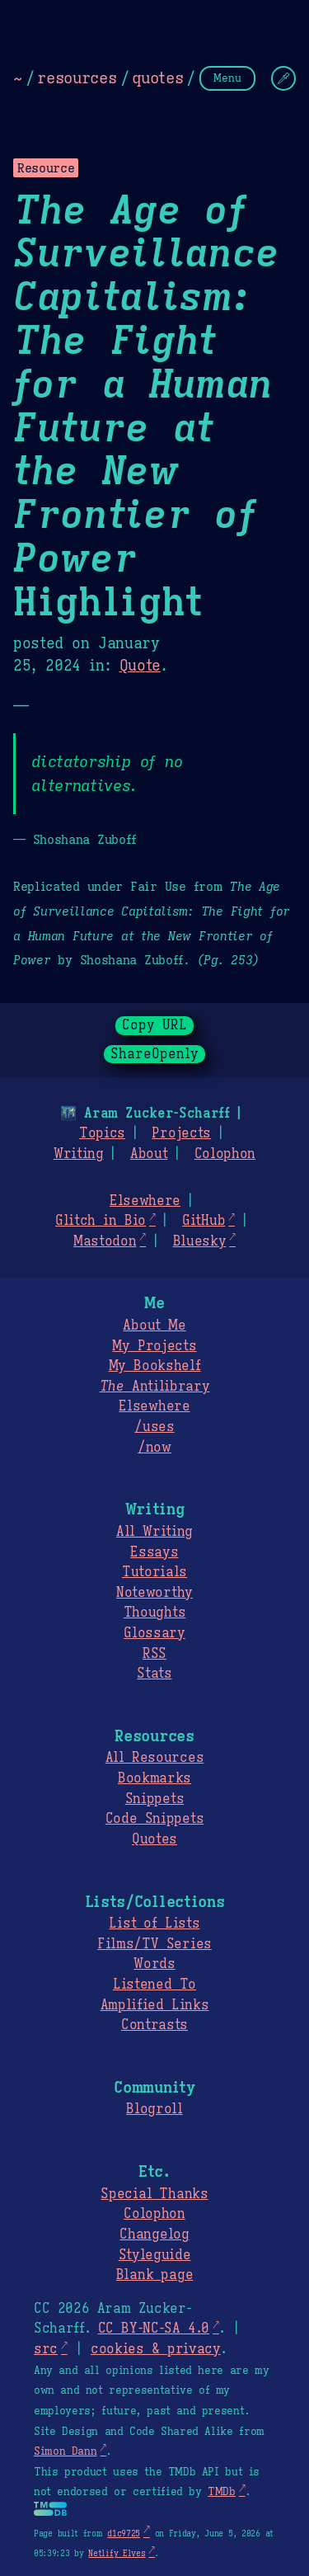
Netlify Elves (116, 2553)
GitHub (203, 1221)
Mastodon (104, 1241)
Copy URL (155, 1025)
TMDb (222, 2491)
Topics (102, 1133)
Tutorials (154, 1572)
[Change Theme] (283, 78)
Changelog (154, 2234)
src (46, 2349)
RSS (154, 1654)
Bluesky (200, 1241)
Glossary (154, 1633)
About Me (154, 1325)
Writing (79, 1154)
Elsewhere (145, 1201)
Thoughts (154, 1612)
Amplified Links (155, 2005)
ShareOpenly (154, 1054)
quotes (157, 77)
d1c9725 (123, 2533)
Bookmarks (154, 1778)
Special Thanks (154, 2194)
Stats (154, 1673)
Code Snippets (154, 1819)
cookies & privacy (156, 2349)
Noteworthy (154, 1593)
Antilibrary (155, 1386)
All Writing (154, 1531)
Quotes (154, 1839)
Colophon (224, 1154)
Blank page (154, 2275)
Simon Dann (65, 2451)
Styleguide (155, 2255)
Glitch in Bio (100, 1221)
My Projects (154, 1346)
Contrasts (154, 2025)
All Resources (154, 1758)
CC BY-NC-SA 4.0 (153, 2328)
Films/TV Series (154, 1944)
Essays (154, 1552)
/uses (154, 1427)
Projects (181, 1133)
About (148, 1154)
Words (154, 1964)
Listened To (154, 1984)
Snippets (154, 1799)
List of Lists (154, 1923)
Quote (140, 666)
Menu (227, 78)
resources (76, 77)
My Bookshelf (155, 1366)
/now (154, 1447)
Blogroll (154, 2109)
